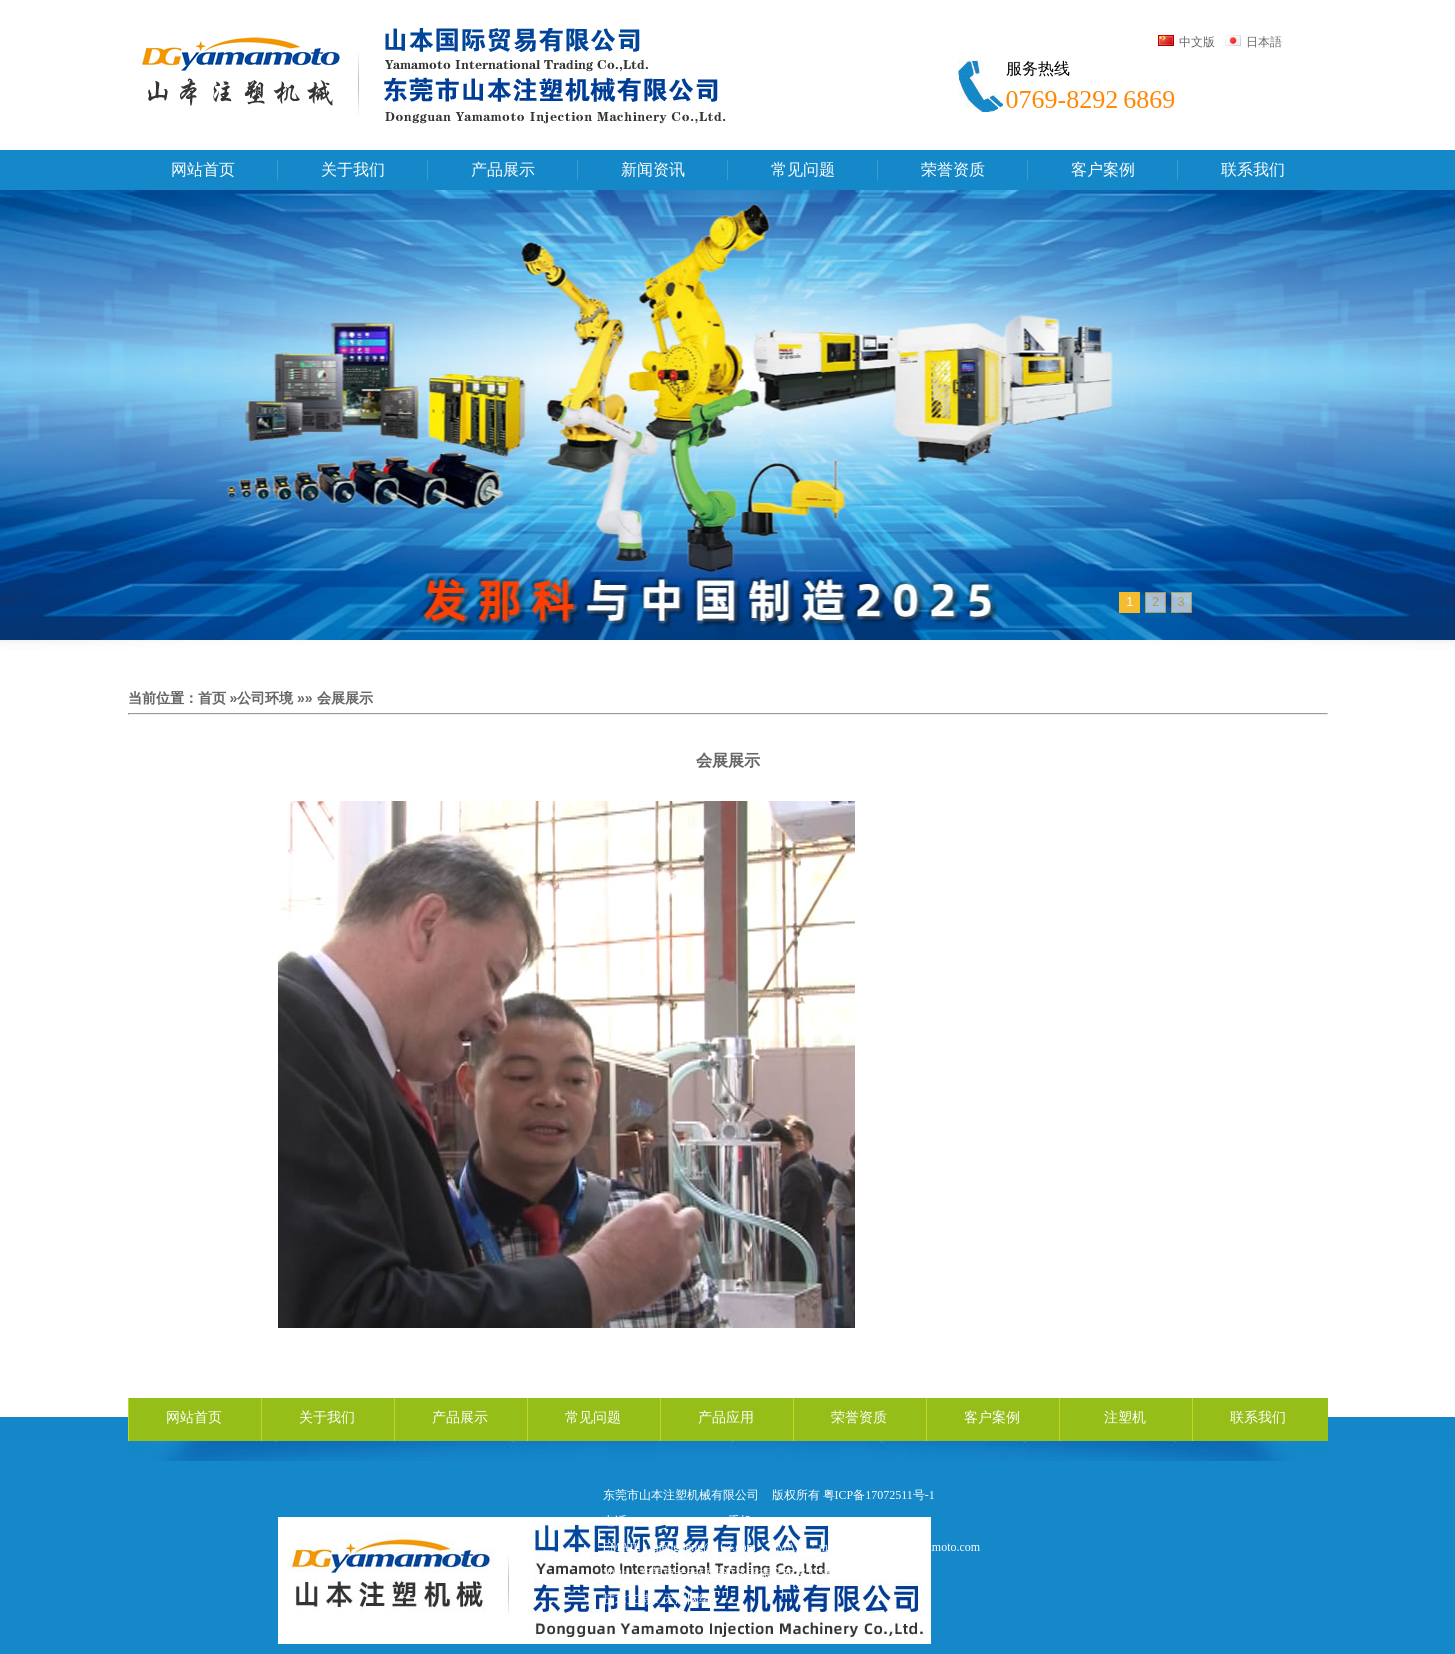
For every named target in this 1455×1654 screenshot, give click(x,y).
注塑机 (1125, 1417)
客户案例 (992, 1417)
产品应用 (726, 1417)
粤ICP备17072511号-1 (879, 1495)
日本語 (1253, 42)
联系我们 (1258, 1417)
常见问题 (593, 1417)
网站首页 (194, 1417)
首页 (212, 698)
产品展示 (460, 1417)
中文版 (1186, 42)
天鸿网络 (687, 1599)
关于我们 (327, 1417)
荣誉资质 (859, 1417)
